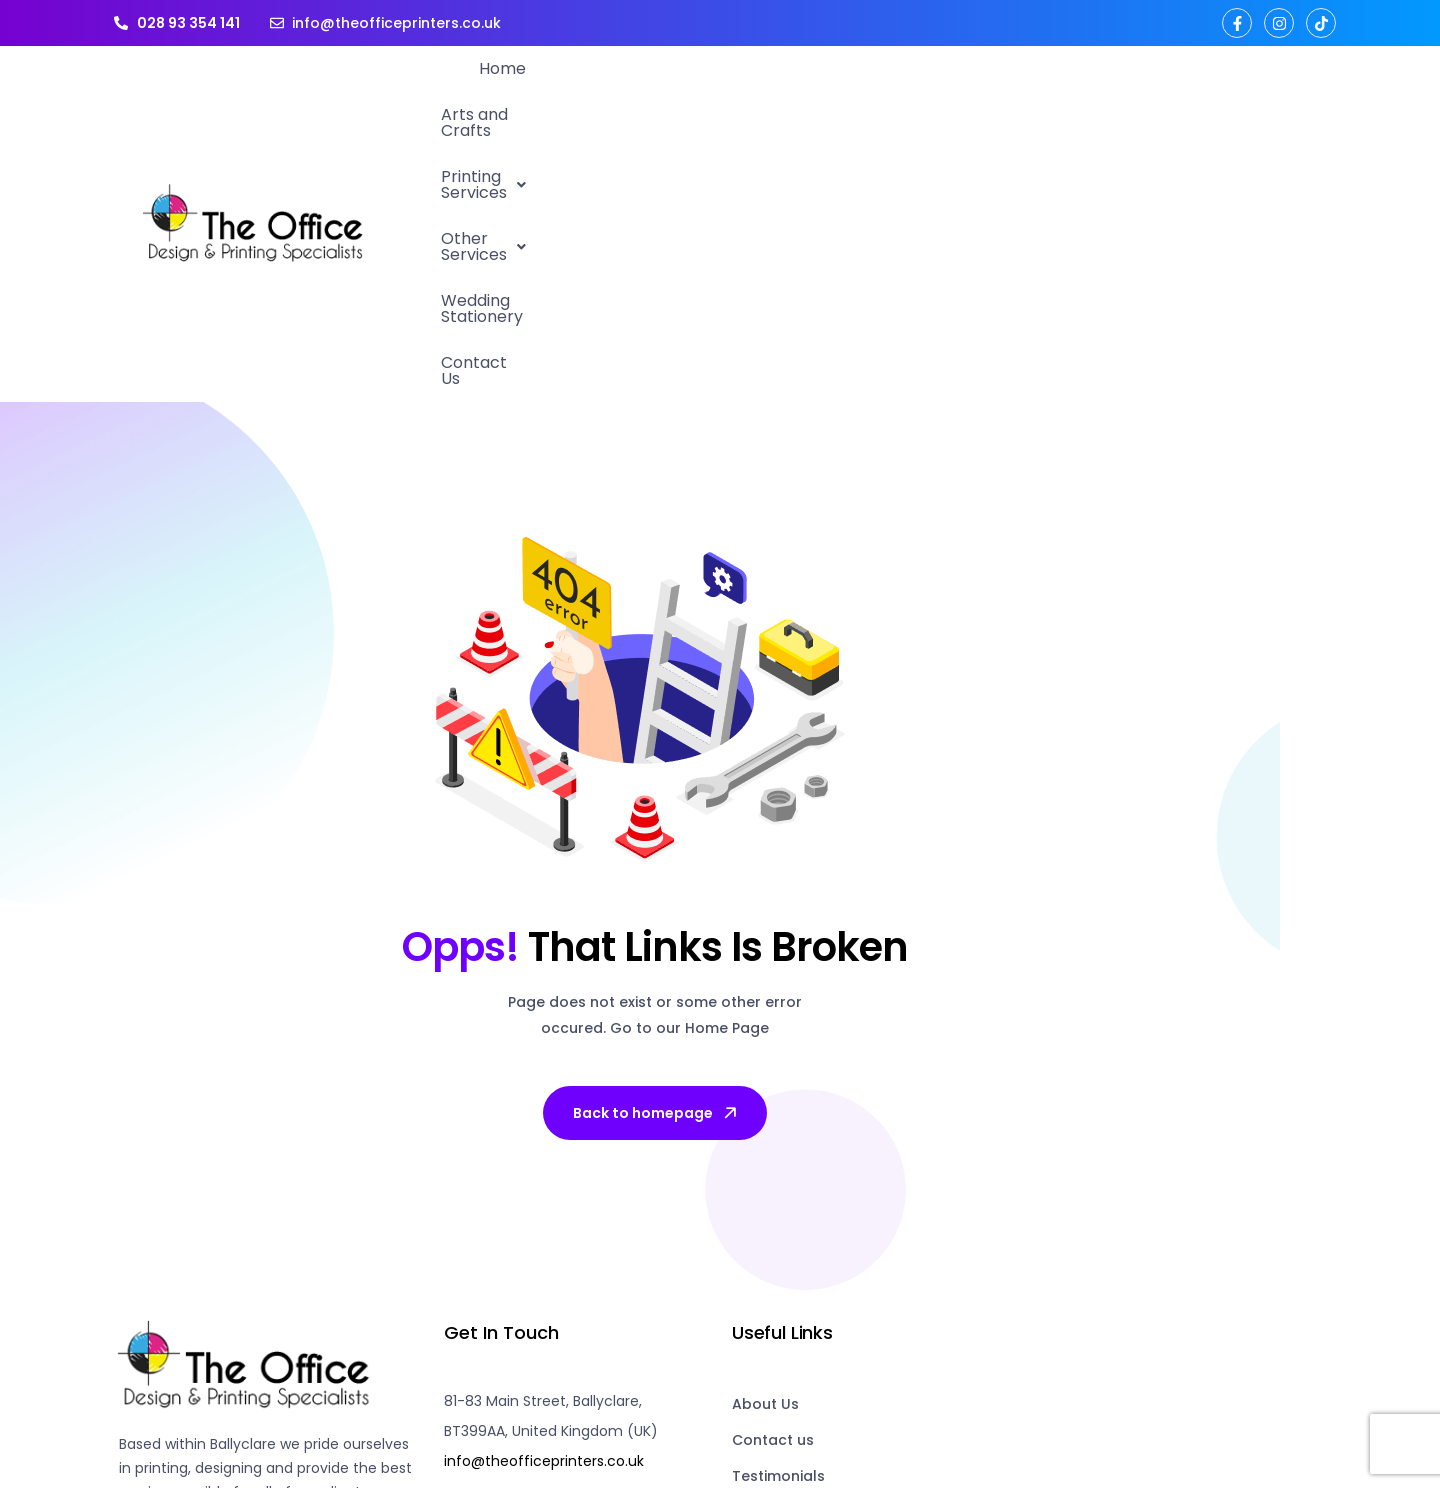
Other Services (944, 90)
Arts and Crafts (606, 90)
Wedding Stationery (1119, 90)
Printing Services (771, 90)
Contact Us (1271, 90)
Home (492, 90)
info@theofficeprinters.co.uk (544, 1195)
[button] (771, 91)
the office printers (319, 1409)
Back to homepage (656, 847)
